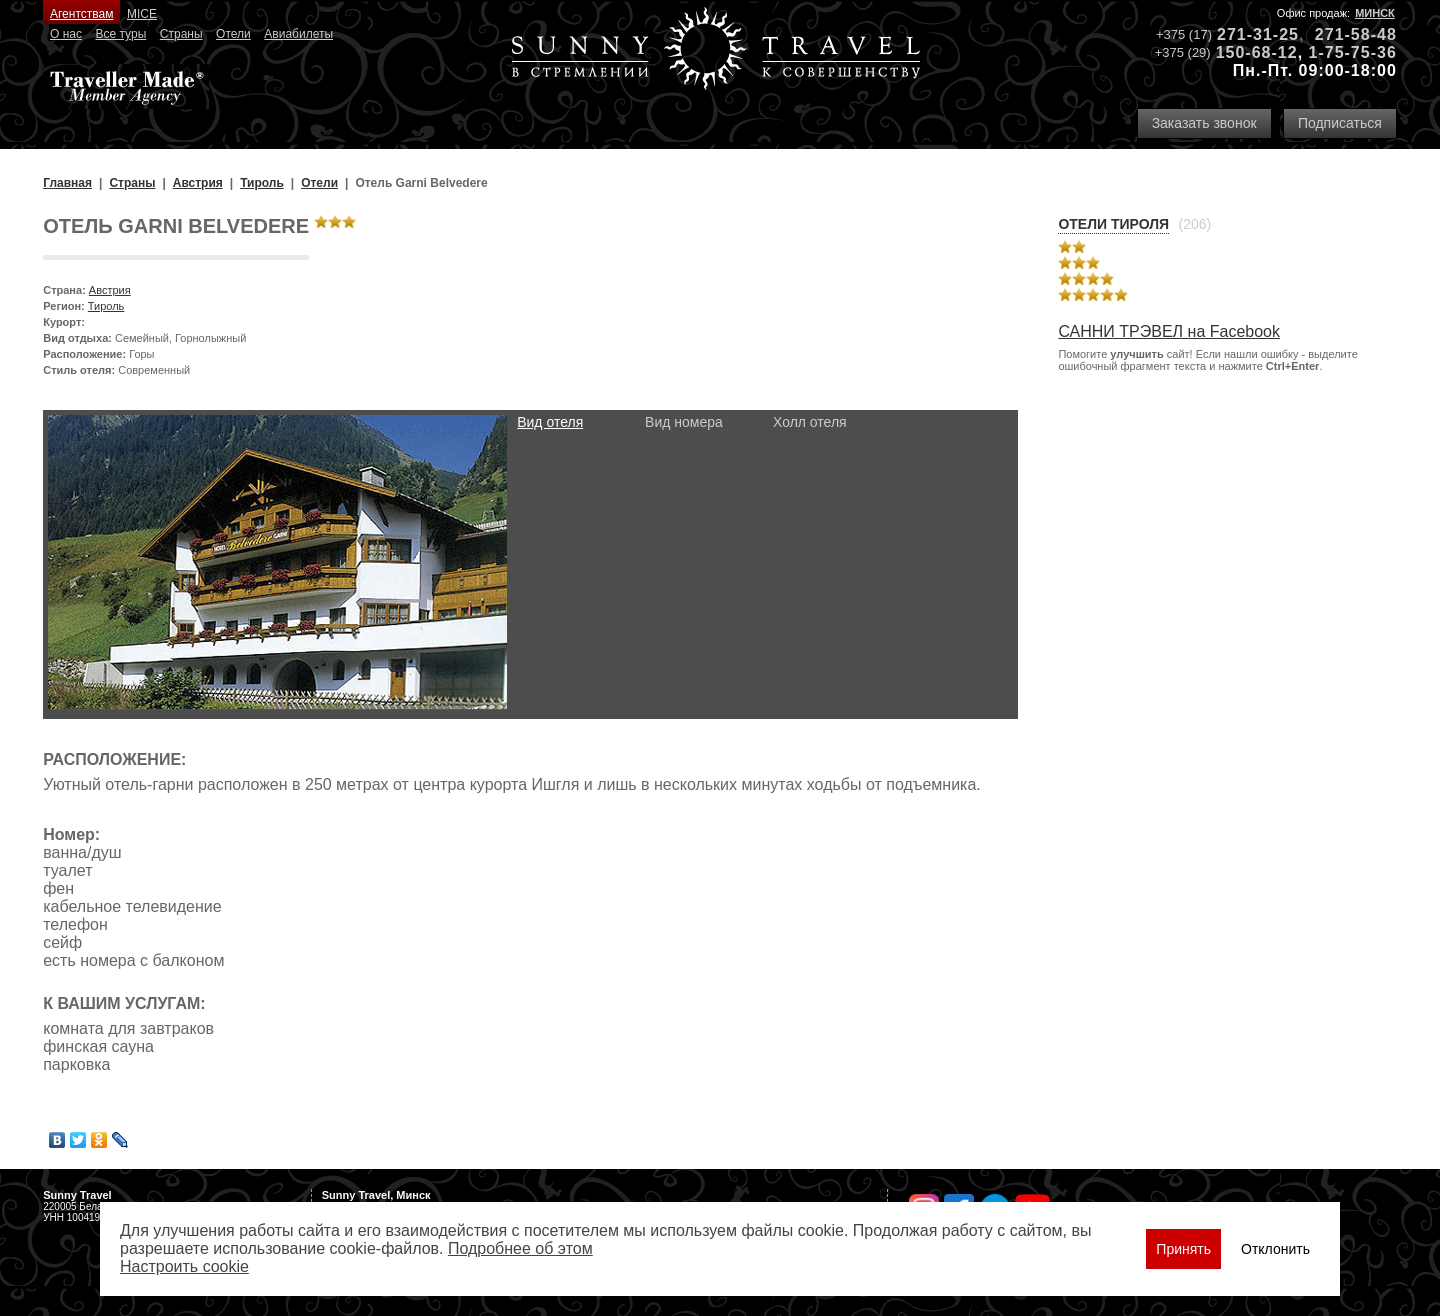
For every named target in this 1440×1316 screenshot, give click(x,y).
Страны (181, 34)
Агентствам (81, 14)
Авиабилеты (298, 34)
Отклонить (1275, 1249)
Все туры (120, 34)
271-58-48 (1356, 34)
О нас (66, 34)
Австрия (110, 290)
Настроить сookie (184, 1266)
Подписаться (1340, 123)
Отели (233, 34)
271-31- (1248, 34)
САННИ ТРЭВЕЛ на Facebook (1169, 331)
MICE (142, 14)
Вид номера (684, 422)
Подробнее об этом (520, 1248)
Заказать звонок (1204, 123)
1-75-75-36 (1353, 52)
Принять (1183, 1249)
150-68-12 (1257, 52)
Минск (1375, 13)
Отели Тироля (1113, 224)
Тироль (106, 306)
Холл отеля (810, 422)
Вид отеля (550, 422)
